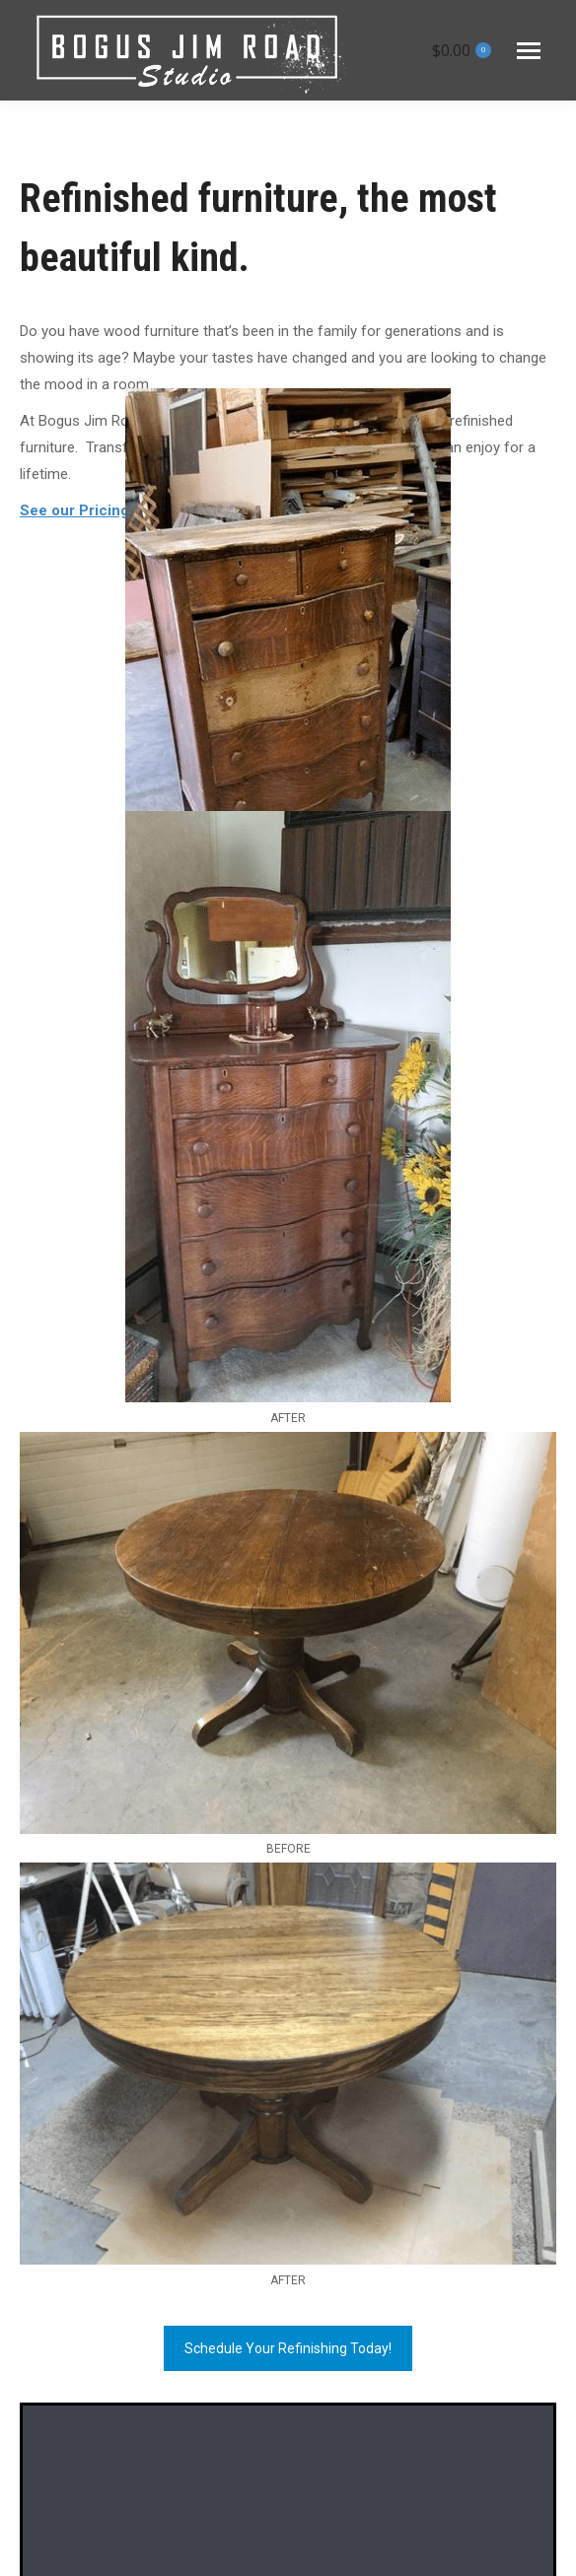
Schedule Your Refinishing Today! (288, 2348)
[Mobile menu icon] (528, 51)
